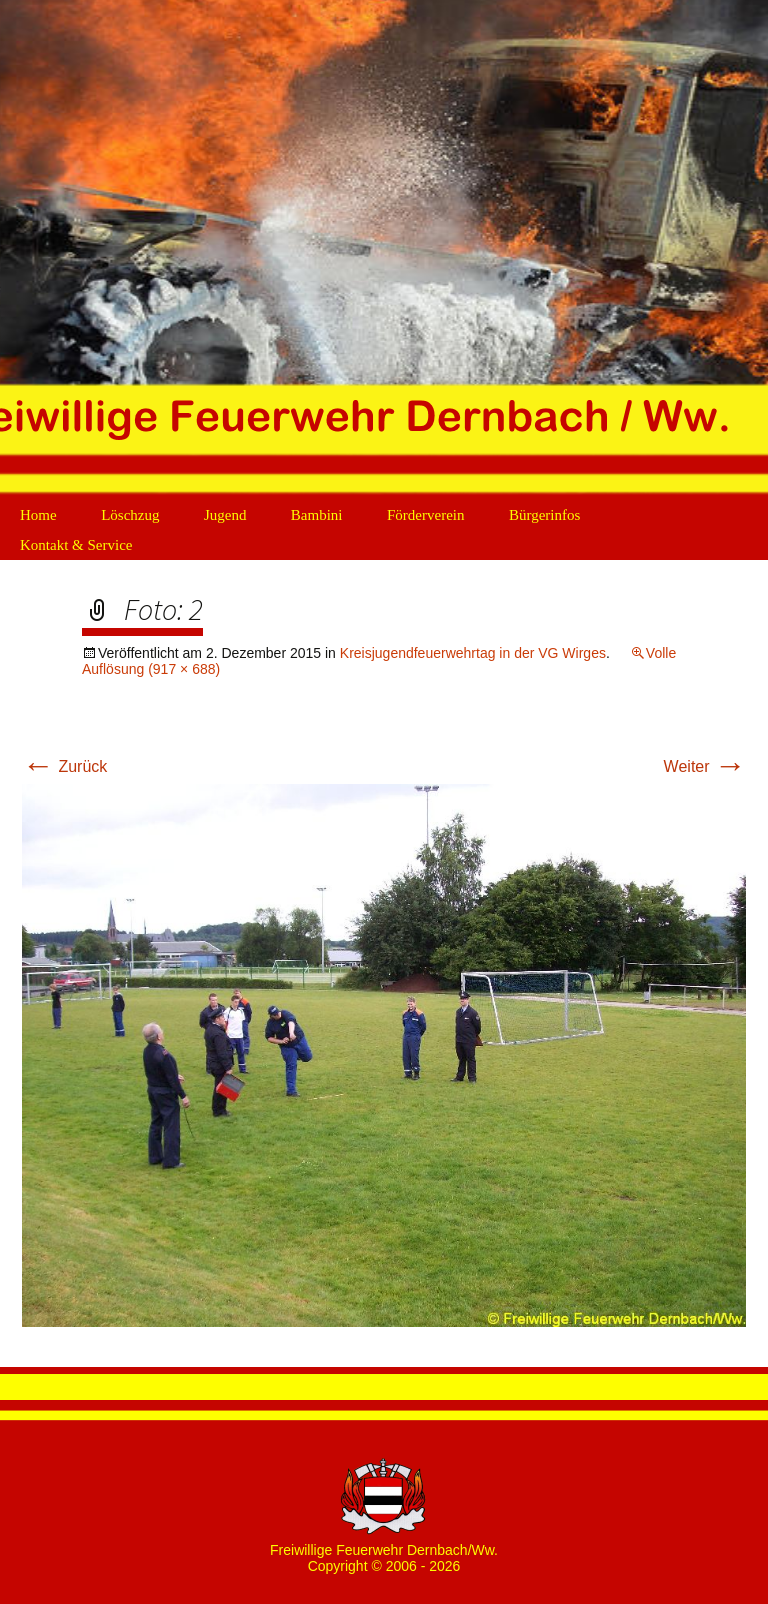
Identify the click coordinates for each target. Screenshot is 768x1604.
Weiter (705, 766)
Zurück (64, 766)
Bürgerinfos (544, 515)
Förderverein (425, 515)
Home (38, 515)
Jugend (225, 515)
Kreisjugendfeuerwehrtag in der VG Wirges (473, 653)
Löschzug (130, 515)
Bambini (317, 515)
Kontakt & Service (76, 545)
